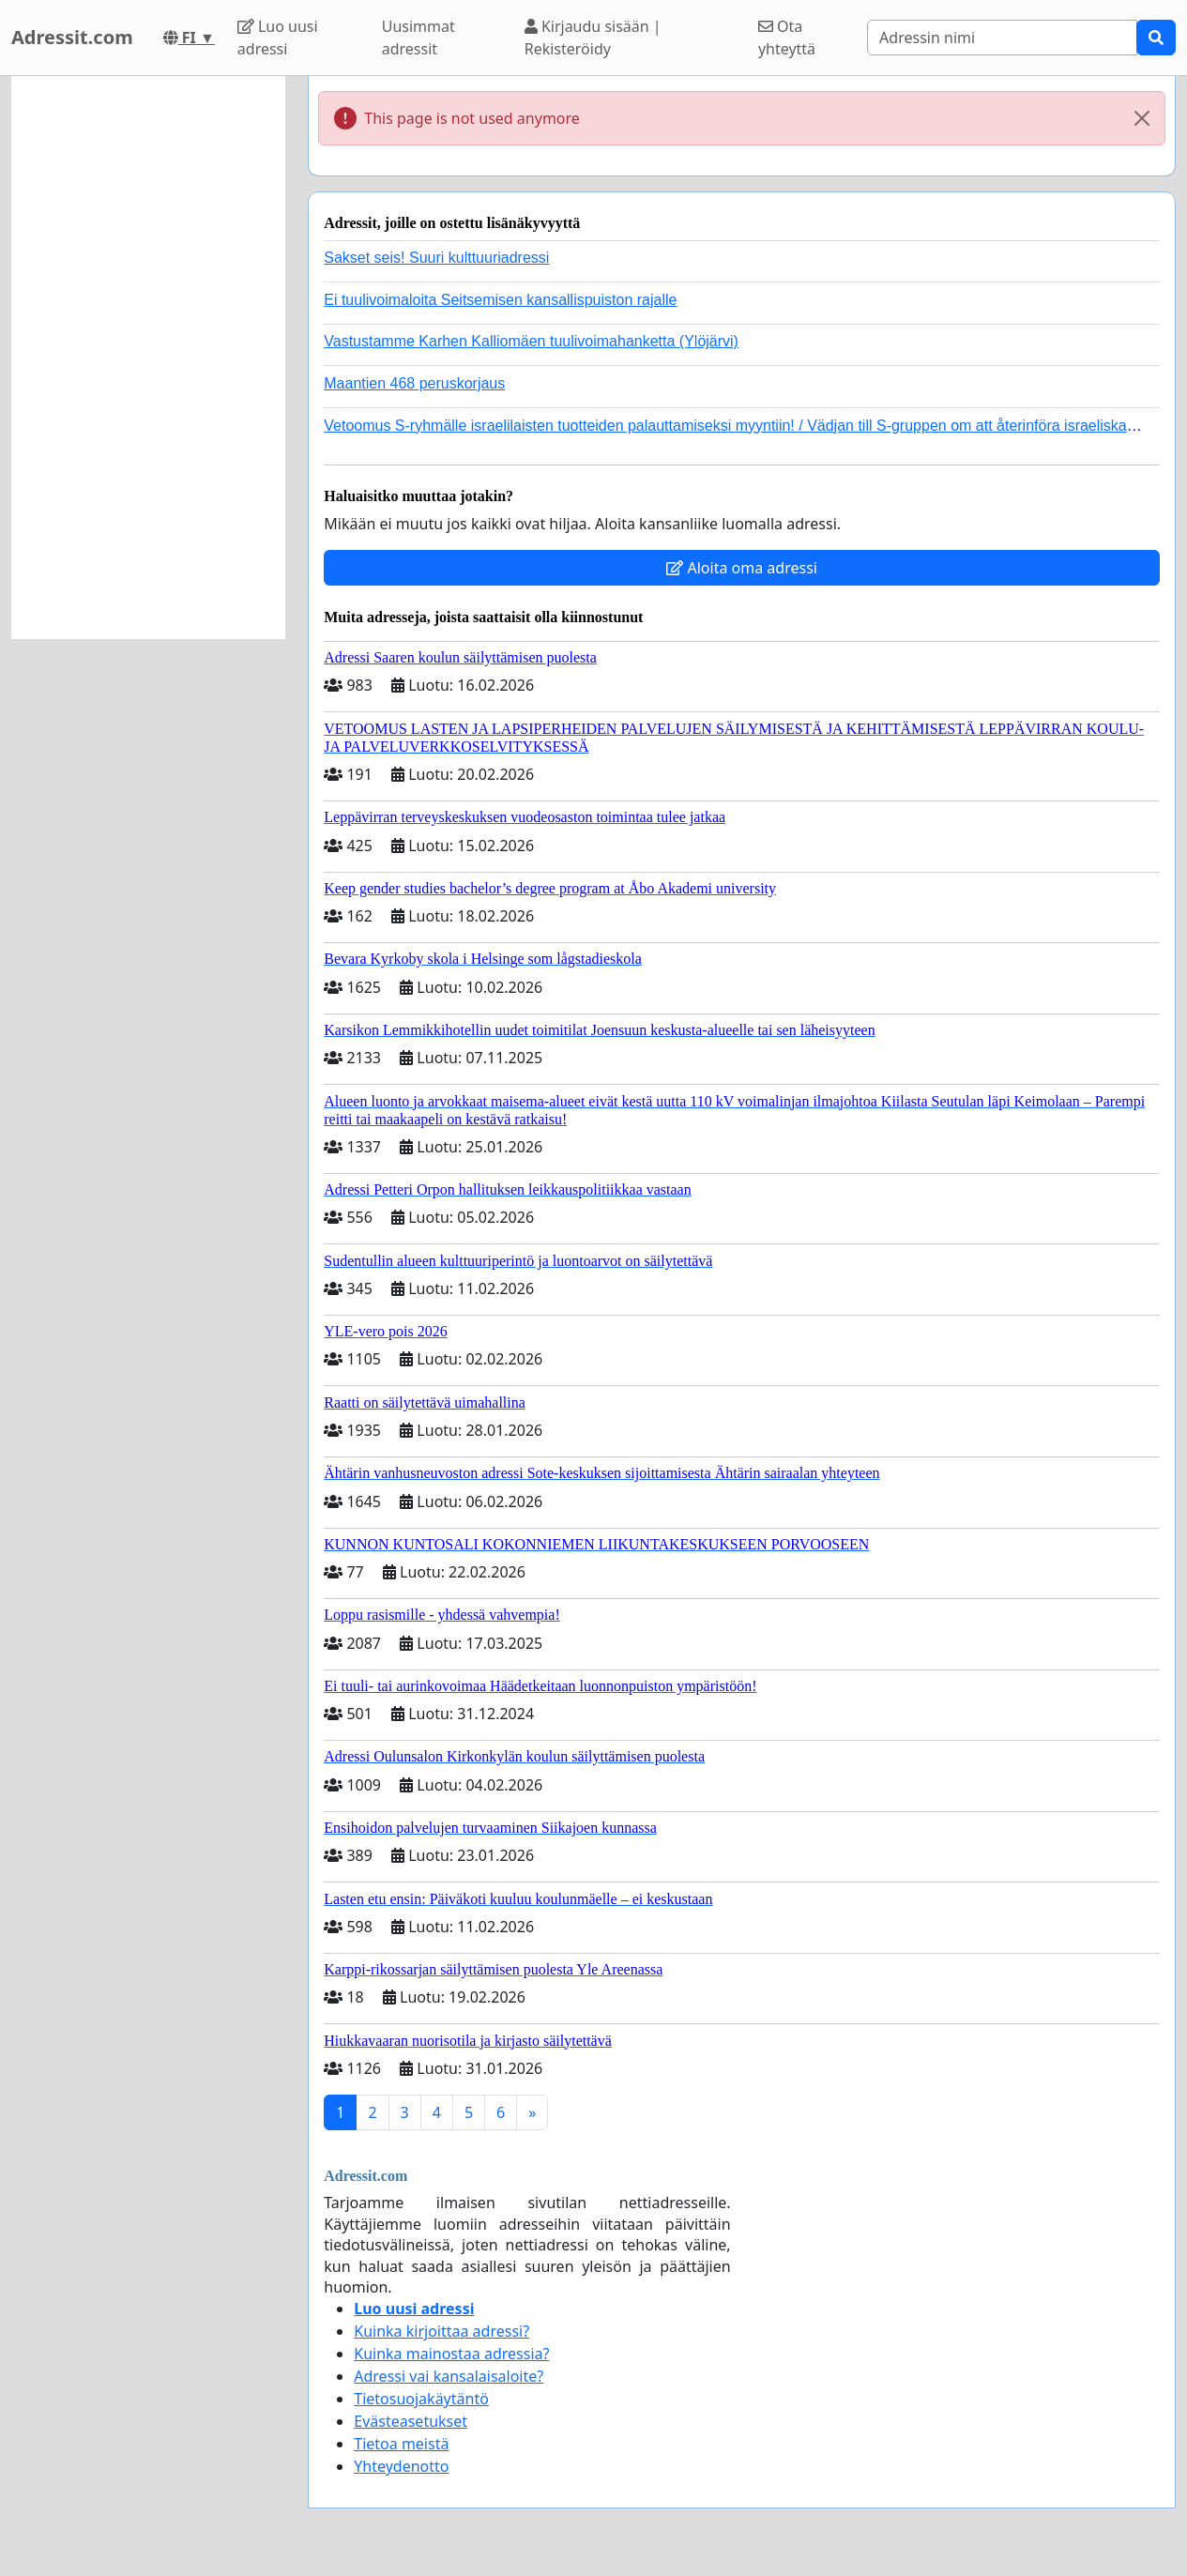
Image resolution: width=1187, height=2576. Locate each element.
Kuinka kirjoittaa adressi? (441, 2331)
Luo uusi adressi (277, 37)
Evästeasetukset (410, 2421)
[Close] (1141, 118)
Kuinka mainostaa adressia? (451, 2353)
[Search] (1002, 37)
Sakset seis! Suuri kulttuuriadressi (436, 258)
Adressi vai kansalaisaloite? (448, 2376)
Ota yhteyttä (786, 37)
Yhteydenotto (401, 2466)
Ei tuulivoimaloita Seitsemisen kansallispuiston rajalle (500, 300)
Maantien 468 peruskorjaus (414, 383)
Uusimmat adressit (418, 37)
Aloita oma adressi (741, 567)
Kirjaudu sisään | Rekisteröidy (593, 37)
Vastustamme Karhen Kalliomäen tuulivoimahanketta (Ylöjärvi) (531, 341)
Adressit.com (72, 37)
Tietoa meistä (401, 2443)
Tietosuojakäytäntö (421, 2398)
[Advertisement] (148, 357)
